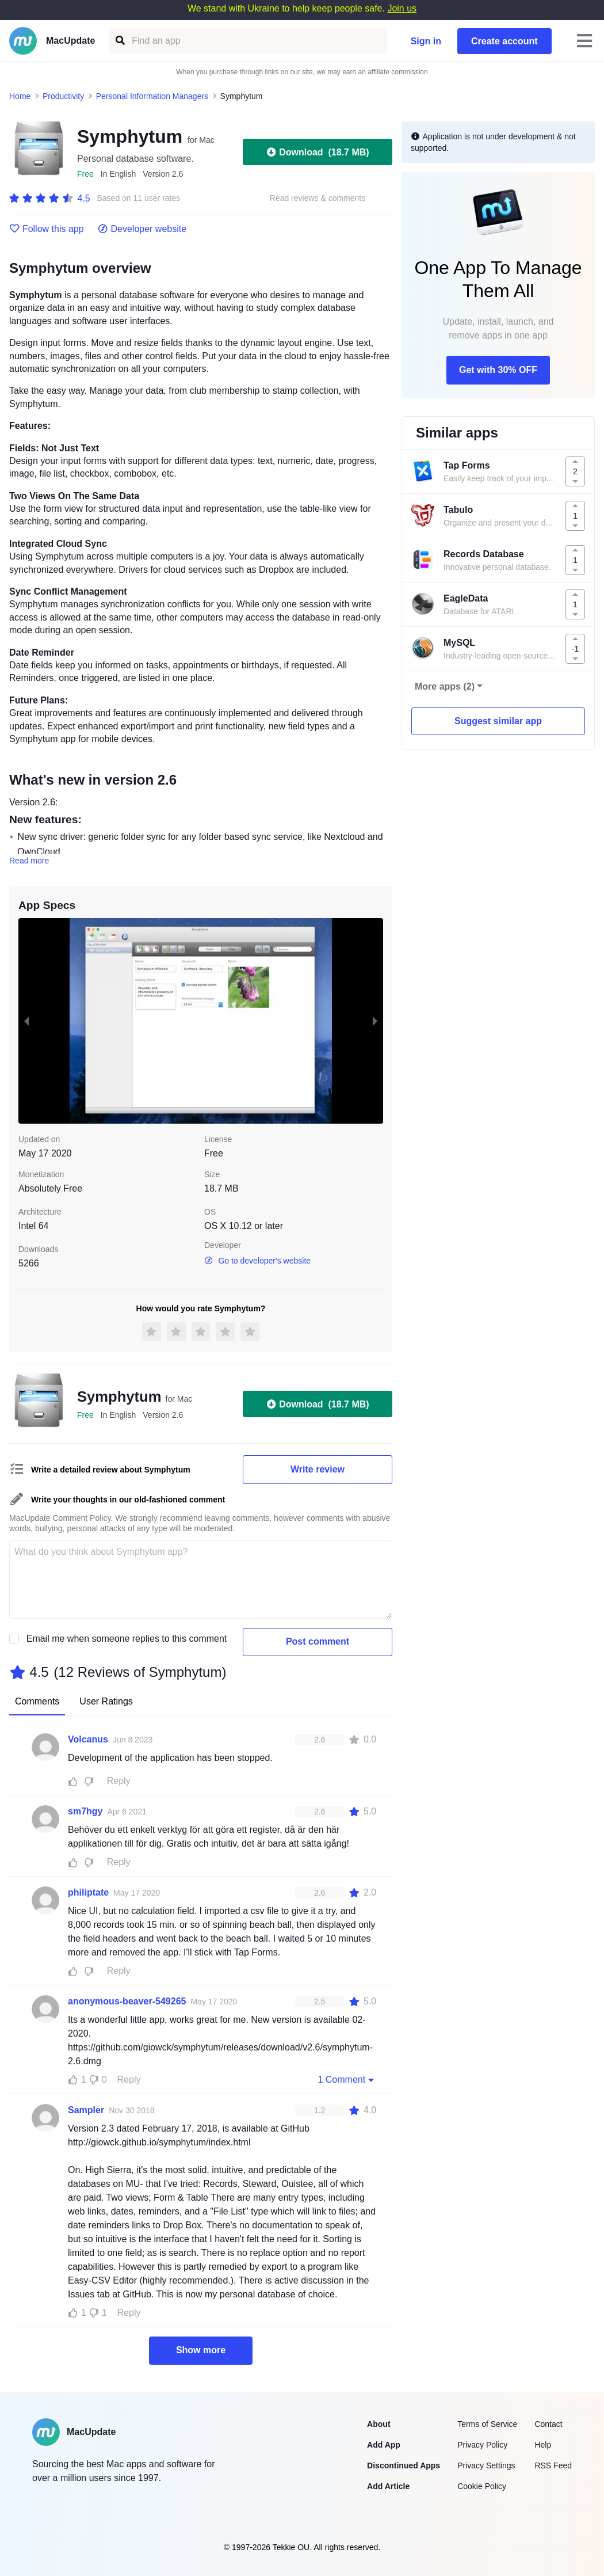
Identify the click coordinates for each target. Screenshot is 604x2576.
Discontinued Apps (403, 2465)
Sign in (426, 41)
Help (542, 2445)
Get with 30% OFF (498, 370)
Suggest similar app (498, 721)
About (378, 2424)
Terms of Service (487, 2424)
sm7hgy (85, 1811)
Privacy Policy (482, 2445)
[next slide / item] (375, 1021)
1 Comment (347, 2079)
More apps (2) (445, 686)
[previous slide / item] (26, 1021)
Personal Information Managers (152, 96)
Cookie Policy (481, 2486)
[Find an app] (119, 40)
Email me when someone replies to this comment (126, 1638)
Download (317, 152)
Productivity (63, 96)
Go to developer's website (257, 1260)
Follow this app (46, 229)
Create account (504, 41)
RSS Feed (553, 2465)
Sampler (86, 2110)
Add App (383, 2445)
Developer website (142, 229)
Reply (119, 1781)
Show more (200, 2350)
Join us (401, 8)
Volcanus (88, 1739)
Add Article (388, 2486)
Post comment (317, 1641)
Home (19, 96)
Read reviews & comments (318, 198)
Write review (317, 1469)
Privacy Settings (486, 2465)
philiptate (88, 1892)
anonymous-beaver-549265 (127, 2001)
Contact (548, 2424)
